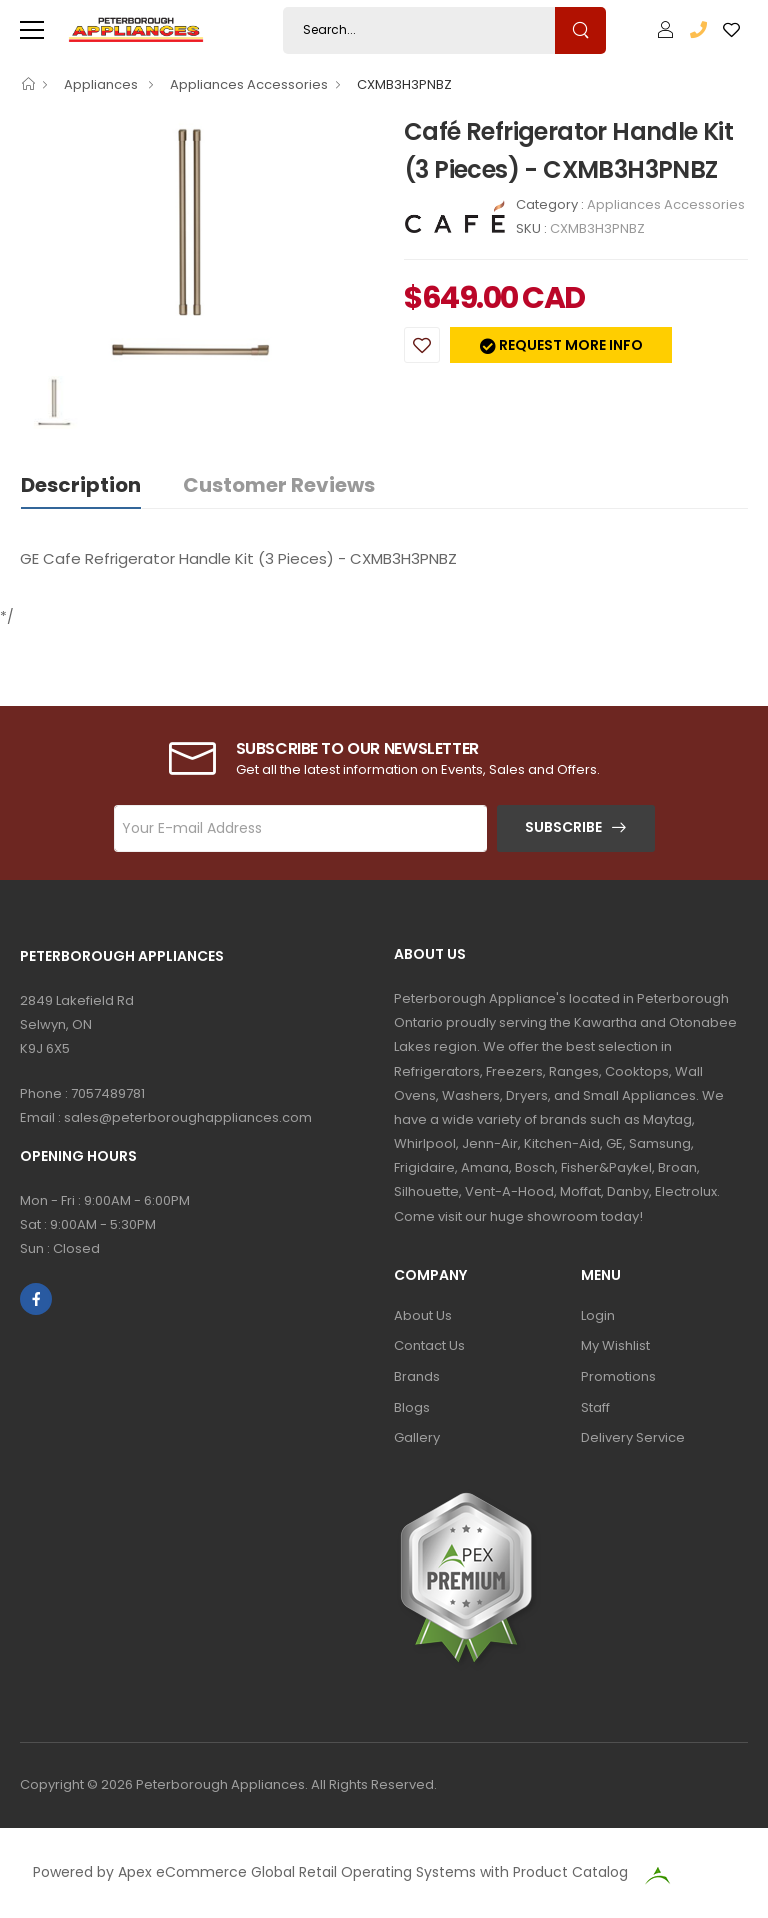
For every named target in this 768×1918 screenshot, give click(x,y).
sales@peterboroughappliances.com (188, 1117)
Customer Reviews (279, 485)
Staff (595, 1407)
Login (598, 1315)
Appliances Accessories (249, 84)
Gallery (417, 1437)
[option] (197, 244)
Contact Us (429, 1345)
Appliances (102, 84)
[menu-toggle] (32, 30)
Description (81, 485)
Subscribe (563, 827)
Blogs (412, 1407)
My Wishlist (615, 1345)
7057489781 (108, 1093)
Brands (417, 1376)
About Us (423, 1315)
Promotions (618, 1376)
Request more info (569, 345)
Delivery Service (633, 1437)
